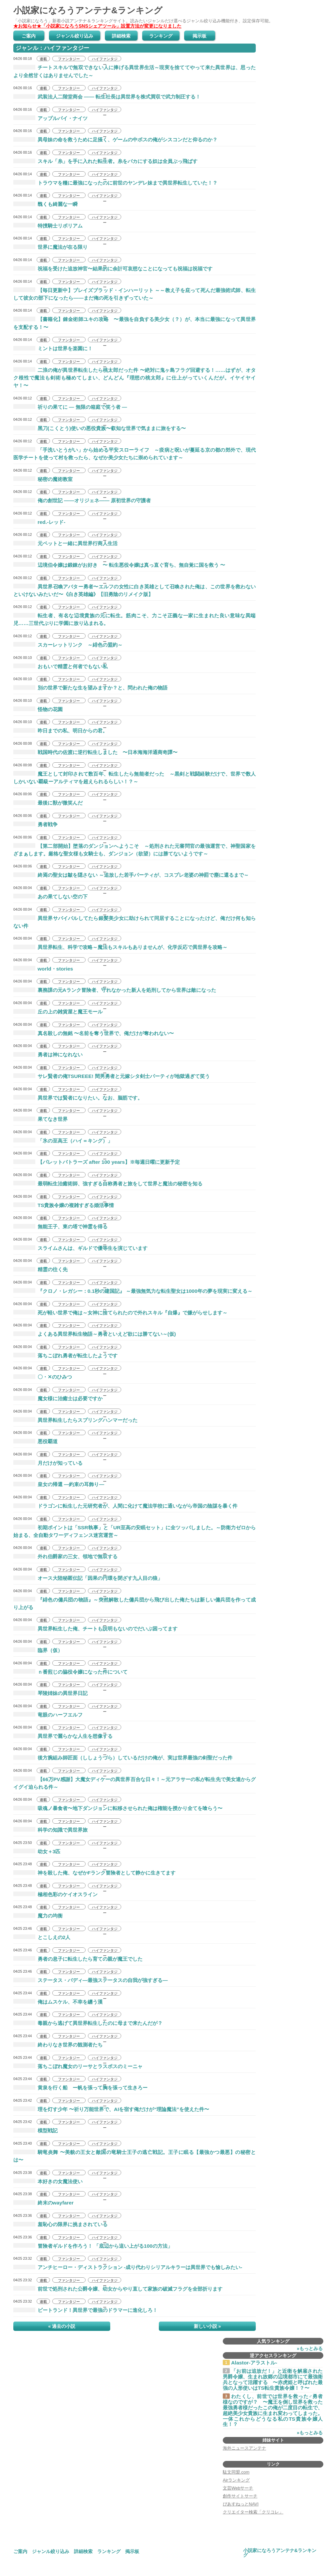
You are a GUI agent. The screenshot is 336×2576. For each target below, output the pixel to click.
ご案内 (29, 36)
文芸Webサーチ (238, 2488)
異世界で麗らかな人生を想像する (63, 1736)
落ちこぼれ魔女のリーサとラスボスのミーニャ (78, 2066)
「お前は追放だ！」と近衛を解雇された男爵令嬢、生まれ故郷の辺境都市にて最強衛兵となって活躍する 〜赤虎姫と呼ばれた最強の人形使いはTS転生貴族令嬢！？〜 (273, 2379)
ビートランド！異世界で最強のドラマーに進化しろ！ (85, 2310)
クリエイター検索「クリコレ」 (253, 2511)
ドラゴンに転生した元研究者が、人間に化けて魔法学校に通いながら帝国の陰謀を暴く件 (125, 1506)
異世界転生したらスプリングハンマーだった (75, 1420)
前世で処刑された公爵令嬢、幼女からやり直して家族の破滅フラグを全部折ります (117, 2289)
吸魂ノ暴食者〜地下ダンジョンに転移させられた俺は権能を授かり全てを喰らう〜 (117, 1808)
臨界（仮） (38, 1650)
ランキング (160, 36)
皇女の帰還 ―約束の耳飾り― (58, 1484)
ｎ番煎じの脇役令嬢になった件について (70, 1672)
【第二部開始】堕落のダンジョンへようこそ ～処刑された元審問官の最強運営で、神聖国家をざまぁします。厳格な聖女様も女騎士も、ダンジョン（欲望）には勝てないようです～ (134, 849)
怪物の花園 (38, 709)
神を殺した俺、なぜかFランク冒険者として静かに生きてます (94, 1873)
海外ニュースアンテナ (244, 2448)
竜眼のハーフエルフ (48, 1715)
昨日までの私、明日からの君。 (60, 730)
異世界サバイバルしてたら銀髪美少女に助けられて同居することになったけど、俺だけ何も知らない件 (134, 922)
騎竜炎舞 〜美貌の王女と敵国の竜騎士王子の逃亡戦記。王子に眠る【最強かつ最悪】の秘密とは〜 (134, 2156)
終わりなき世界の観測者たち (58, 2044)
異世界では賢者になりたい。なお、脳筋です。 (78, 1098)
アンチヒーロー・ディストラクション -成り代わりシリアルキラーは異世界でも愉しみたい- (127, 2267)
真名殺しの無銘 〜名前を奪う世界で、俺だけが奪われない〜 (93, 1033)
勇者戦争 (35, 824)
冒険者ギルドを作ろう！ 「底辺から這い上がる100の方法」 (92, 2246)
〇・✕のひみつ (42, 1377)
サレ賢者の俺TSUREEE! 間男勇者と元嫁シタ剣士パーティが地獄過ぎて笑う (111, 1076)
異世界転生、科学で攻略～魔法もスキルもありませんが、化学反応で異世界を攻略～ (120, 947)
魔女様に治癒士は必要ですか (58, 1398)
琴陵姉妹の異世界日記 (50, 1693)
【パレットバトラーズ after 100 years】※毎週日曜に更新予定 (96, 1162)
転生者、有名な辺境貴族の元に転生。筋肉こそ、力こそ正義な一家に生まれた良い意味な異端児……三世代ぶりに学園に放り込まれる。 (134, 619)
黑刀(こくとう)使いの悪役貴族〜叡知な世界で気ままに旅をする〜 (99, 428)
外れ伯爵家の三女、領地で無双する (65, 1556)
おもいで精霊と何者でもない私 (60, 666)
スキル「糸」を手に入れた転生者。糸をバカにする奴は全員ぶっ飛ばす (105, 161)
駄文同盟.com (236, 2472)
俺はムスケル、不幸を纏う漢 (58, 2002)
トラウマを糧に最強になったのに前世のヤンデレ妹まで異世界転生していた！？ (115, 183)
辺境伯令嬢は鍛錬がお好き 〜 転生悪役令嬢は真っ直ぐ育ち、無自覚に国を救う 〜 (119, 565)
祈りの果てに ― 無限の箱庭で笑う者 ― (70, 407)
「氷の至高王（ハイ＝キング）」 (63, 1140)
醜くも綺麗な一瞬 (45, 204)
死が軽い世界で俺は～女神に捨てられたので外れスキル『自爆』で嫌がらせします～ (120, 1312)
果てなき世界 (40, 1119)
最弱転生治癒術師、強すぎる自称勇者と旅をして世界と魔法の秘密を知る (107, 1183)
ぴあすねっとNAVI (240, 2503)
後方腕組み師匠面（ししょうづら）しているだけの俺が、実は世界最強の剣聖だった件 (122, 1757)
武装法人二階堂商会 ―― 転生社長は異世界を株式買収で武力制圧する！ (106, 96)
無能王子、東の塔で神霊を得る (60, 1226)
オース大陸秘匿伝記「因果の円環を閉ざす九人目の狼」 (88, 1578)
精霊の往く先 (40, 1269)
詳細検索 (121, 36)
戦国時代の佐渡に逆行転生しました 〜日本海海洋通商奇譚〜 (95, 752)
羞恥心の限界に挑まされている (60, 2224)
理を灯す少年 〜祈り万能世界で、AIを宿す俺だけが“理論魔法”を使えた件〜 (111, 2109)
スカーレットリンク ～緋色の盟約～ (68, 645)
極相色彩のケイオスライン (55, 1894)
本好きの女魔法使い (48, 2181)
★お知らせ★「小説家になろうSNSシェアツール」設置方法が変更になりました (97, 26)
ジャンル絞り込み (74, 36)
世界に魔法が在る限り (50, 247)
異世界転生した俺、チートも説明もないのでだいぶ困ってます (95, 1628)
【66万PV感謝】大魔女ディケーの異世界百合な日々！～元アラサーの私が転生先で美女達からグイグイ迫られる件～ (134, 1783)
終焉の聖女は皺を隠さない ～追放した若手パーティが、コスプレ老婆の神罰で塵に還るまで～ (131, 875)
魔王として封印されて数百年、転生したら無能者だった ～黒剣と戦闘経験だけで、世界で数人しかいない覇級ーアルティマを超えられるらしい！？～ (134, 777)
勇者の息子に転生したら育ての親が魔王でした (78, 1959)
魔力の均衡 (38, 1915)
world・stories (43, 969)
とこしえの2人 (41, 1937)
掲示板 (199, 36)
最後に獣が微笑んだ (48, 803)
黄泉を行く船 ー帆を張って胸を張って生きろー (80, 2087)
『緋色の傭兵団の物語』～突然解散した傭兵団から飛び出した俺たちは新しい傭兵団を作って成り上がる (134, 1603)
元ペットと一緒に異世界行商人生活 (65, 543)
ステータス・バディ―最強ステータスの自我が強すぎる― (90, 1980)
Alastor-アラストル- (254, 2362)
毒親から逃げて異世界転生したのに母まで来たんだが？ (88, 2023)
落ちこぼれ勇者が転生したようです (65, 1355)
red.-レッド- (39, 522)
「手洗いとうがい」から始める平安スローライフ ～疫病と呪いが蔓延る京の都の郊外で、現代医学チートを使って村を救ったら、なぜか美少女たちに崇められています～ (134, 453)
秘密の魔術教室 (43, 479)
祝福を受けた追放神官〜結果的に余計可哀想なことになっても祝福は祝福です (112, 268)
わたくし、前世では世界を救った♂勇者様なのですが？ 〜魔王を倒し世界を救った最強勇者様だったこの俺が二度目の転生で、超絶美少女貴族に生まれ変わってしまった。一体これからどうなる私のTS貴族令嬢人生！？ (273, 2410)
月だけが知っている (48, 1463)
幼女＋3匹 (36, 1851)
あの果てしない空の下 (50, 896)
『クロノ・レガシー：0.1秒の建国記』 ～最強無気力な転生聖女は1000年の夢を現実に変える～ (132, 1291)
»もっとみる (310, 2348)
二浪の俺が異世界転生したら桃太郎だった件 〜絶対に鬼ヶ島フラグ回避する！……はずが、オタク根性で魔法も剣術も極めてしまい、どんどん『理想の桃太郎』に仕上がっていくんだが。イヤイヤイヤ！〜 (134, 377)
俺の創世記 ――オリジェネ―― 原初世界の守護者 (82, 500)
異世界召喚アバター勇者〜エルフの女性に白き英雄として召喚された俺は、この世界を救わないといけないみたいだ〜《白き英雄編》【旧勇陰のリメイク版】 (134, 590)
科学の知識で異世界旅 (50, 1830)
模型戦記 (35, 2130)
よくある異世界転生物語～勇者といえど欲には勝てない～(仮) (94, 1334)
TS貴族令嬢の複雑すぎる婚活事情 (63, 1205)
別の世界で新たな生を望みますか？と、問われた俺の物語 (90, 687)
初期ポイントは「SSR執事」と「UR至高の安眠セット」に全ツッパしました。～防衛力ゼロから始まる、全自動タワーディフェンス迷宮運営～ (134, 1531)
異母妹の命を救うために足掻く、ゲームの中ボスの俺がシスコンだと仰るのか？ (115, 139)
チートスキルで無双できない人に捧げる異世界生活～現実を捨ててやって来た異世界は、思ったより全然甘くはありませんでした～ (134, 71)
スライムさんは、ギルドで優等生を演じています (80, 1248)
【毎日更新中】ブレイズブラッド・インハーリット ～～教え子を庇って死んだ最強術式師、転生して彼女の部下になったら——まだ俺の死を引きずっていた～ (134, 294)
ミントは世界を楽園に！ (53, 348)
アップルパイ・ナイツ (50, 118)
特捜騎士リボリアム (48, 225)
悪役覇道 (35, 1441)
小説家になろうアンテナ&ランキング (88, 10)
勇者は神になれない (48, 1054)
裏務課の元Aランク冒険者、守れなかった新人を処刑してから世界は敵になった (114, 990)
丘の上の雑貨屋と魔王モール (58, 1011)
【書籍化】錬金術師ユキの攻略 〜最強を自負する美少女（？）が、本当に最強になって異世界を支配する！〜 (134, 323)
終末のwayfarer (43, 2202)
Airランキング (236, 2480)
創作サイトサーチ (240, 2496)
